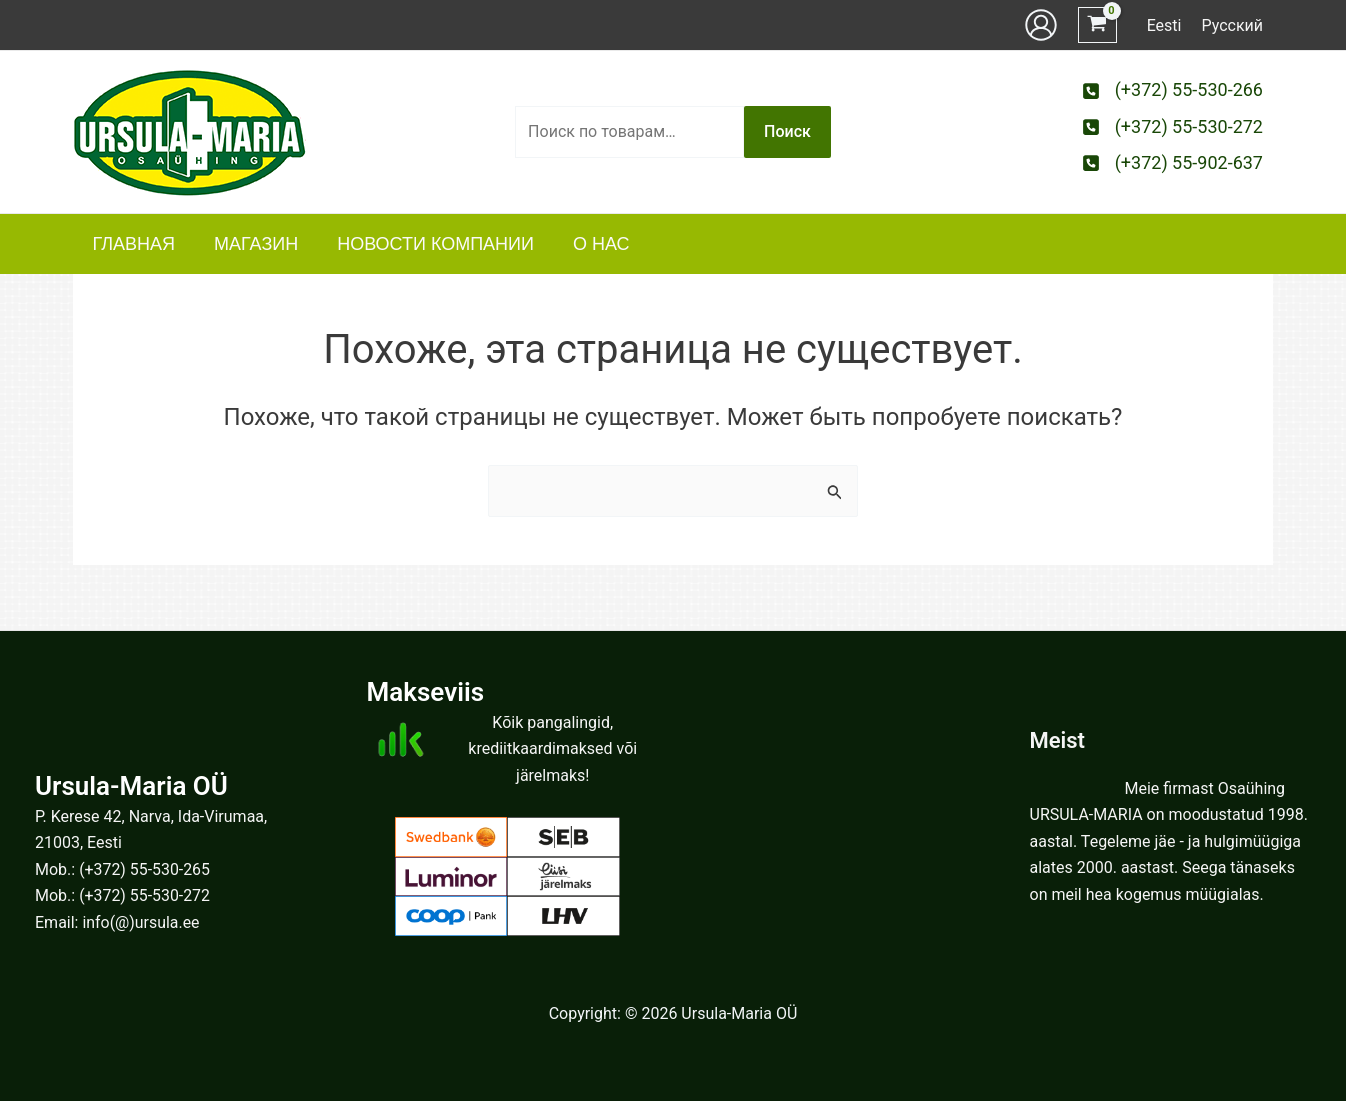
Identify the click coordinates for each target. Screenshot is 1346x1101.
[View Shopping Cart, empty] (1097, 25)
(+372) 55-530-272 (145, 895)
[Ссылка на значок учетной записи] (1041, 25)
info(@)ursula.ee (141, 922)
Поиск (787, 131)
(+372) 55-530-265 (145, 869)
